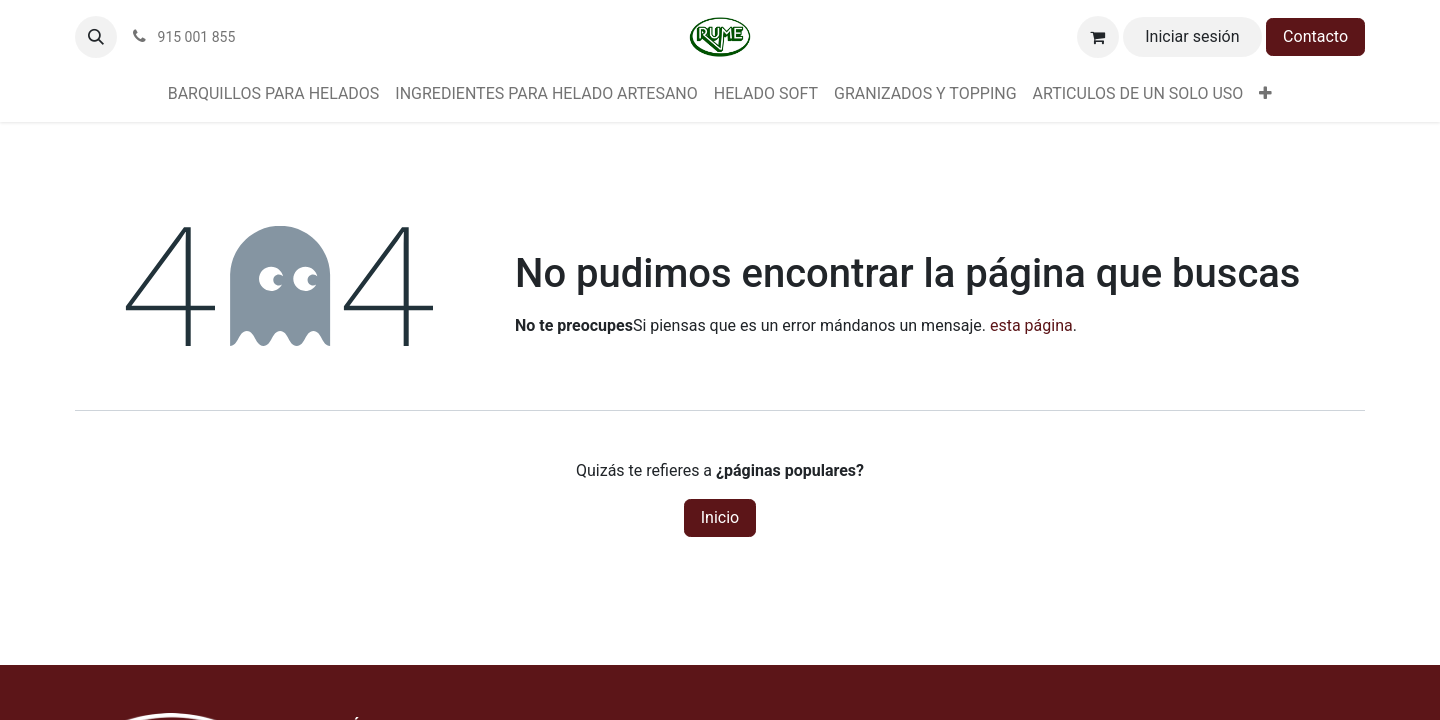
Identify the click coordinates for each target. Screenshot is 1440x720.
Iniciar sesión (1192, 36)
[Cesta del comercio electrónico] (1098, 37)
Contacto (1315, 36)
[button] (96, 37)
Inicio (720, 517)
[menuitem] (274, 94)
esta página (1031, 325)
